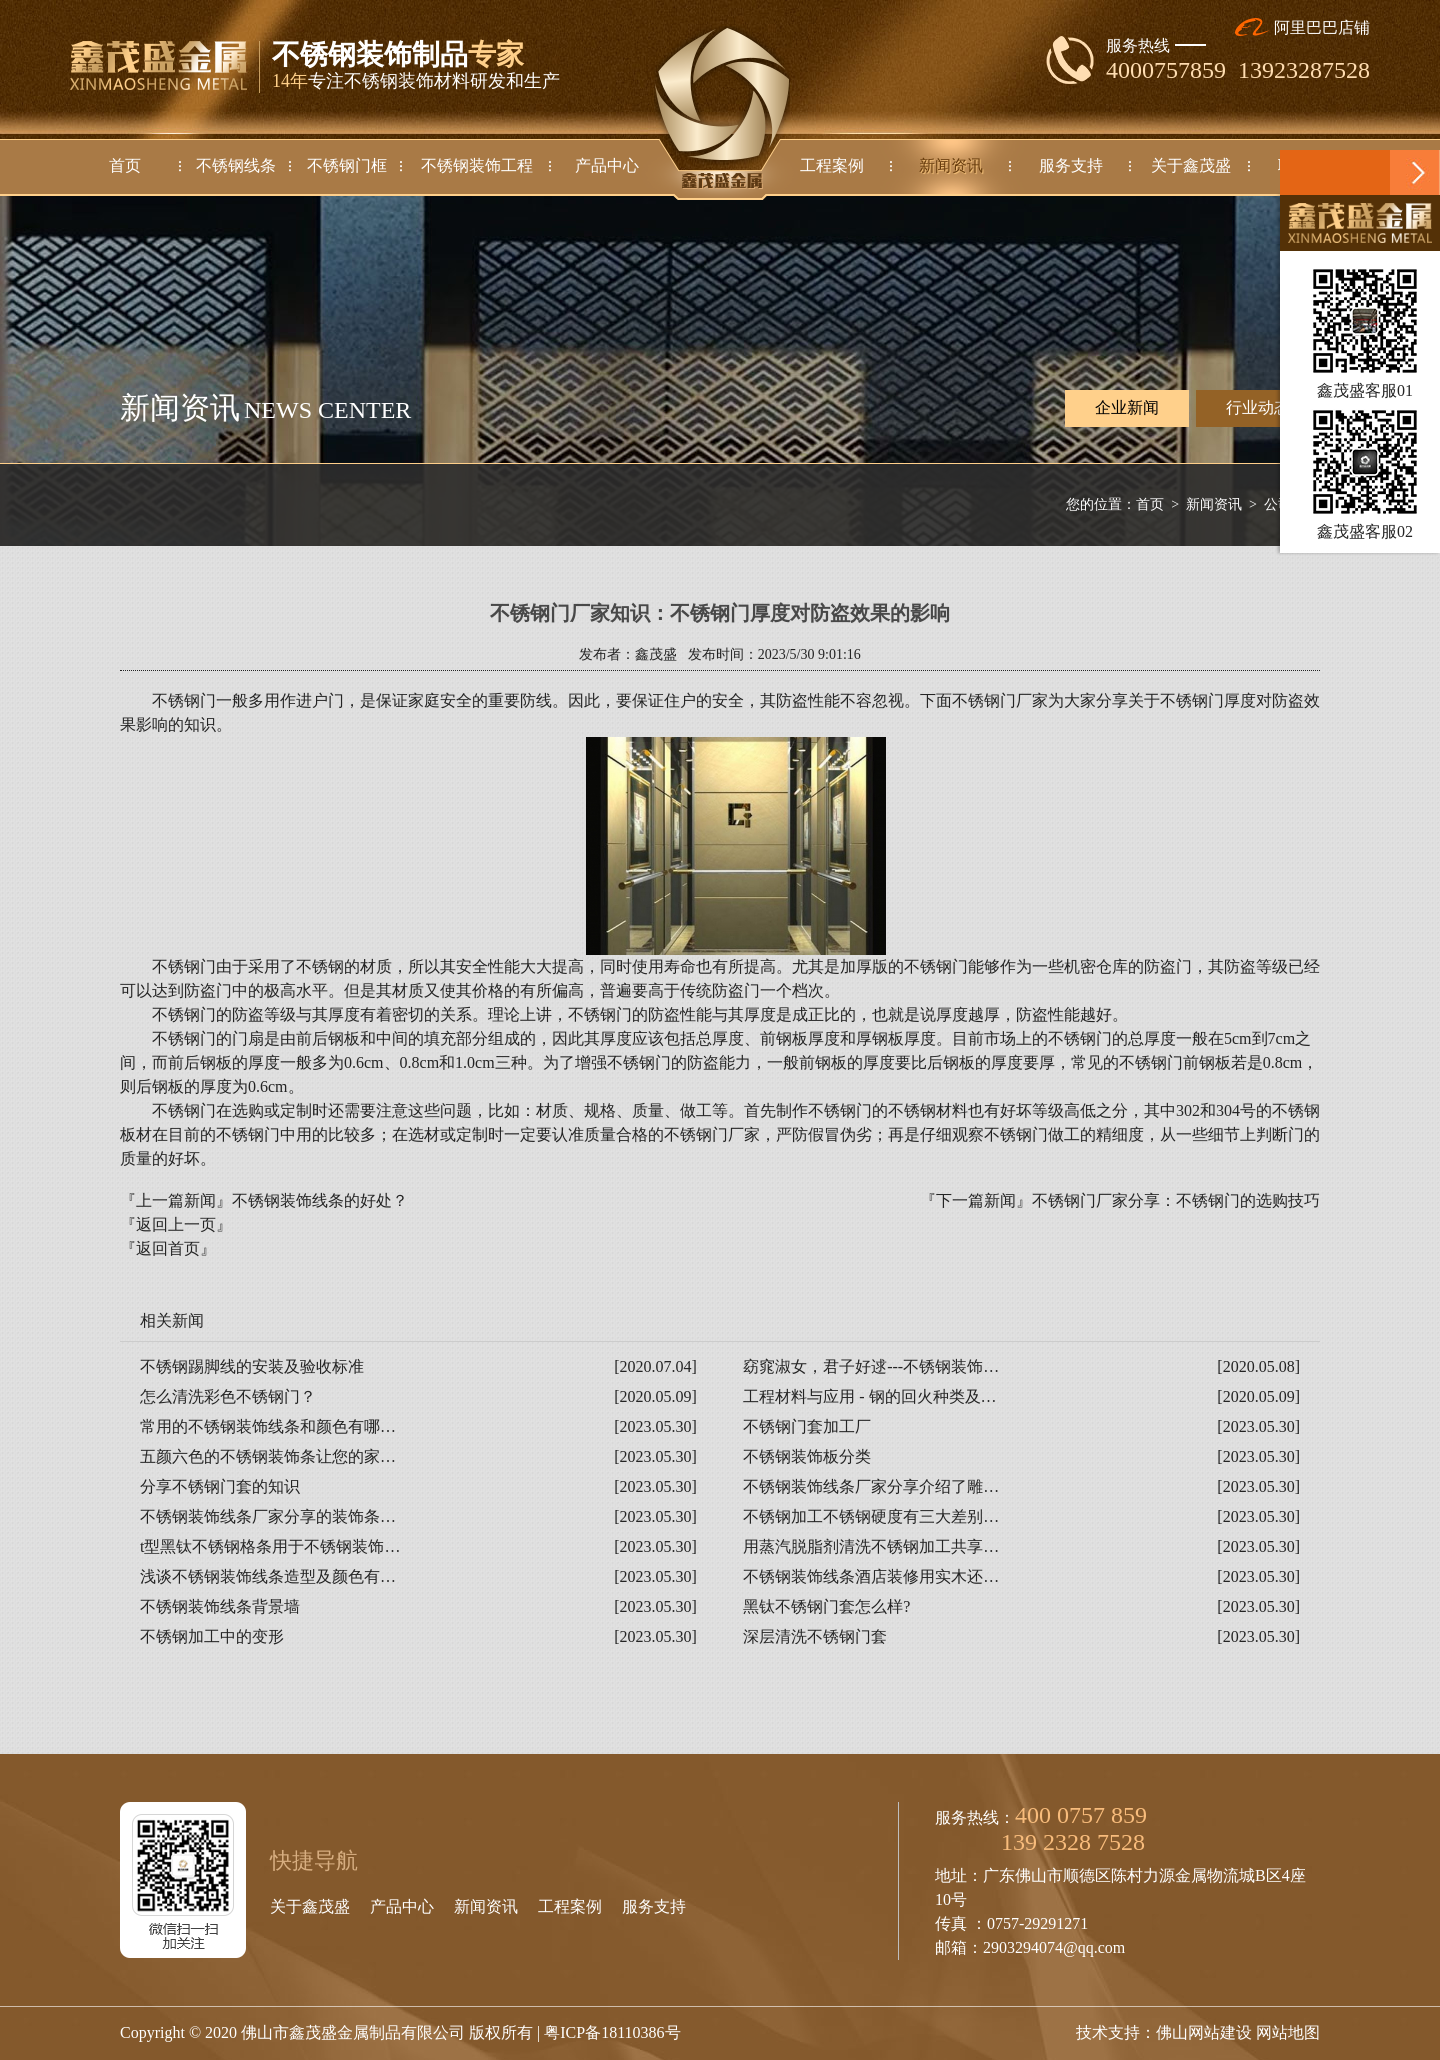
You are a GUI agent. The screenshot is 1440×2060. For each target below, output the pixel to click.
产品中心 (402, 1906)
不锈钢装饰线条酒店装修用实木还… (871, 1576)
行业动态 (1258, 407)
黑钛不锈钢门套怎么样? (826, 1606)
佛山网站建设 (1204, 2032)
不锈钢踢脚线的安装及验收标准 (252, 1366)
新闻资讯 (1214, 504)
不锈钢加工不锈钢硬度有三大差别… (871, 1516)
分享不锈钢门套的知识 (220, 1486)
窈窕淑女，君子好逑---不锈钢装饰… (871, 1366)
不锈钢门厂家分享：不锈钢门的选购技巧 (1176, 1200)
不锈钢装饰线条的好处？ (320, 1200)
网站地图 (1288, 2032)
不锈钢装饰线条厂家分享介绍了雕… (871, 1486)
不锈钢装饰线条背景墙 (220, 1606)
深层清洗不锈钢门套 (815, 1636)
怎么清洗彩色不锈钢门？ (228, 1396)
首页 (1150, 504)
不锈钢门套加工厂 (807, 1426)
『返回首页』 (168, 1248)
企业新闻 (1127, 408)
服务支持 (654, 1906)
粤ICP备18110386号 (612, 2032)
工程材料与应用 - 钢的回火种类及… (869, 1396)
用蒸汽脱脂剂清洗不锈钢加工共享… (871, 1546)
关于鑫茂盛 (310, 1906)
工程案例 (570, 1906)
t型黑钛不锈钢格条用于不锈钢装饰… (270, 1546)
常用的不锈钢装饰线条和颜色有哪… (268, 1426)
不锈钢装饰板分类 (807, 1456)
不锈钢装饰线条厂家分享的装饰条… (268, 1516)
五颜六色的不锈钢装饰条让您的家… (268, 1456)
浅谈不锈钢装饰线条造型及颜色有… (268, 1576)
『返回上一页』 (176, 1224)
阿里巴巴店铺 (1302, 27)
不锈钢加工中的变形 (212, 1636)
